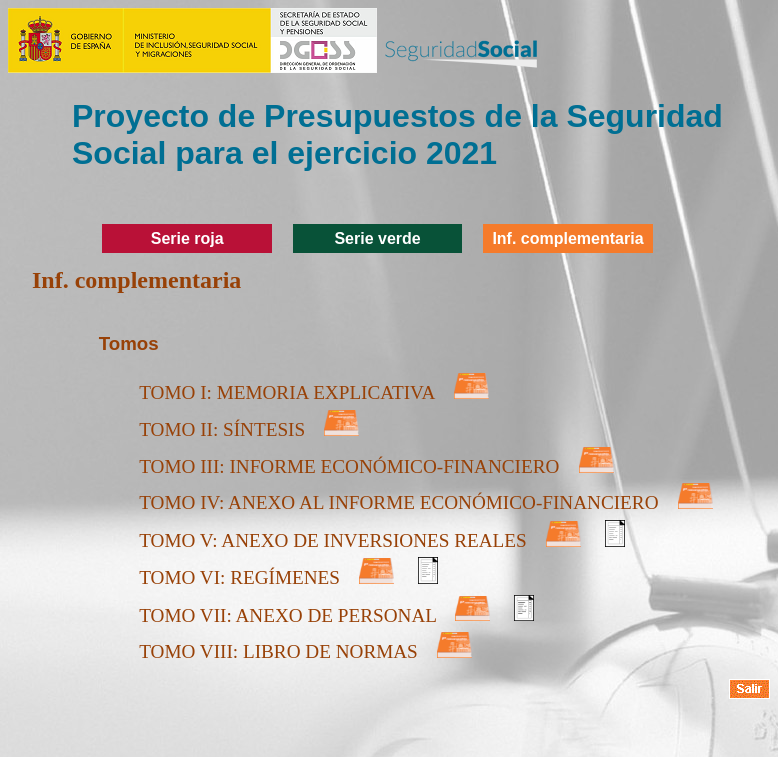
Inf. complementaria (567, 238)
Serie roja (187, 238)
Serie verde (377, 238)
